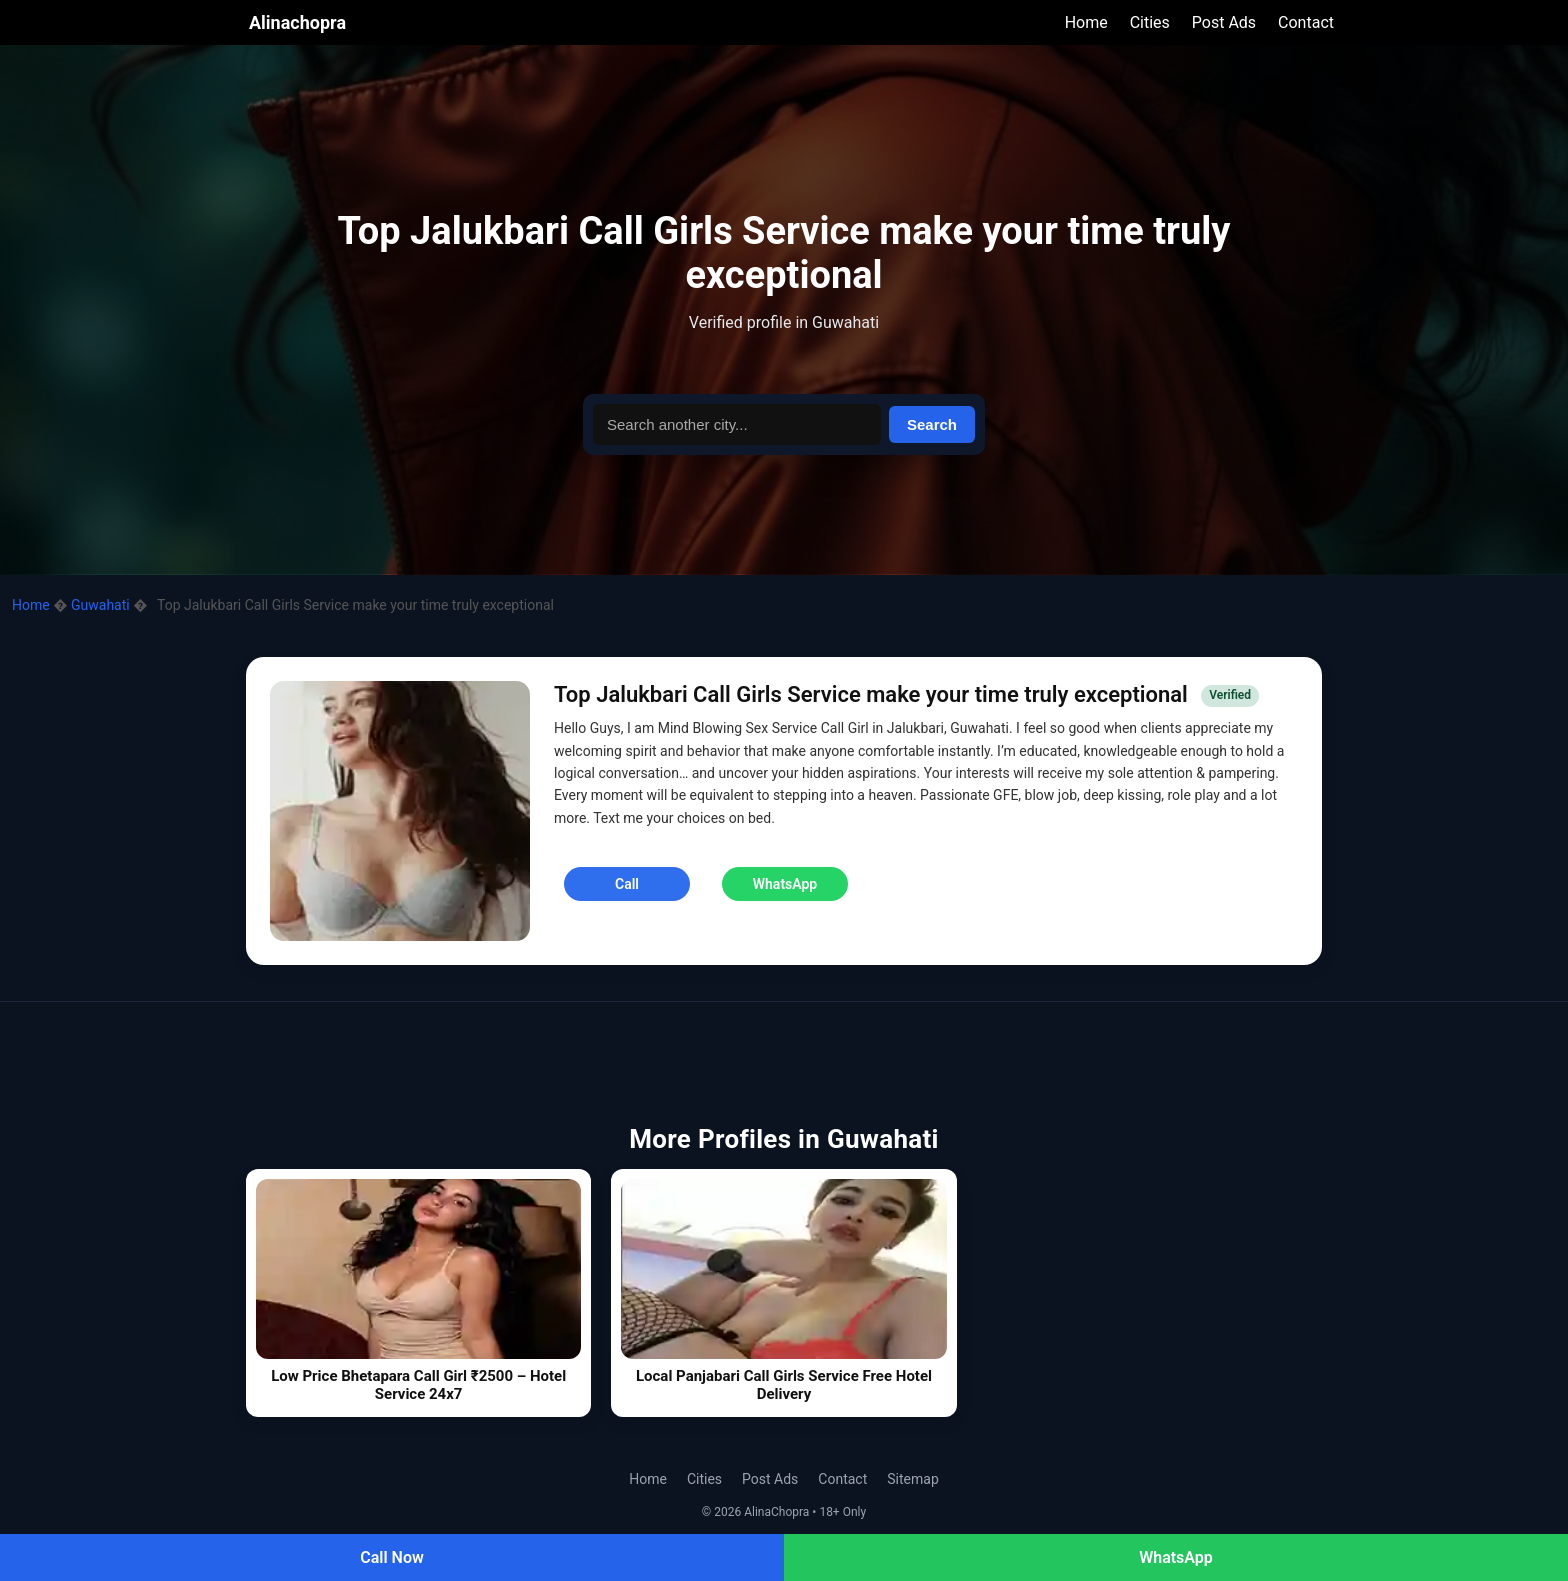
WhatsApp (1176, 1557)
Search (932, 424)
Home (1086, 22)
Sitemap (912, 1479)
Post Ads (1224, 22)
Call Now (392, 1557)
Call (627, 884)
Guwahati (102, 605)
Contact (1306, 22)
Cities (1150, 22)
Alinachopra (297, 22)
